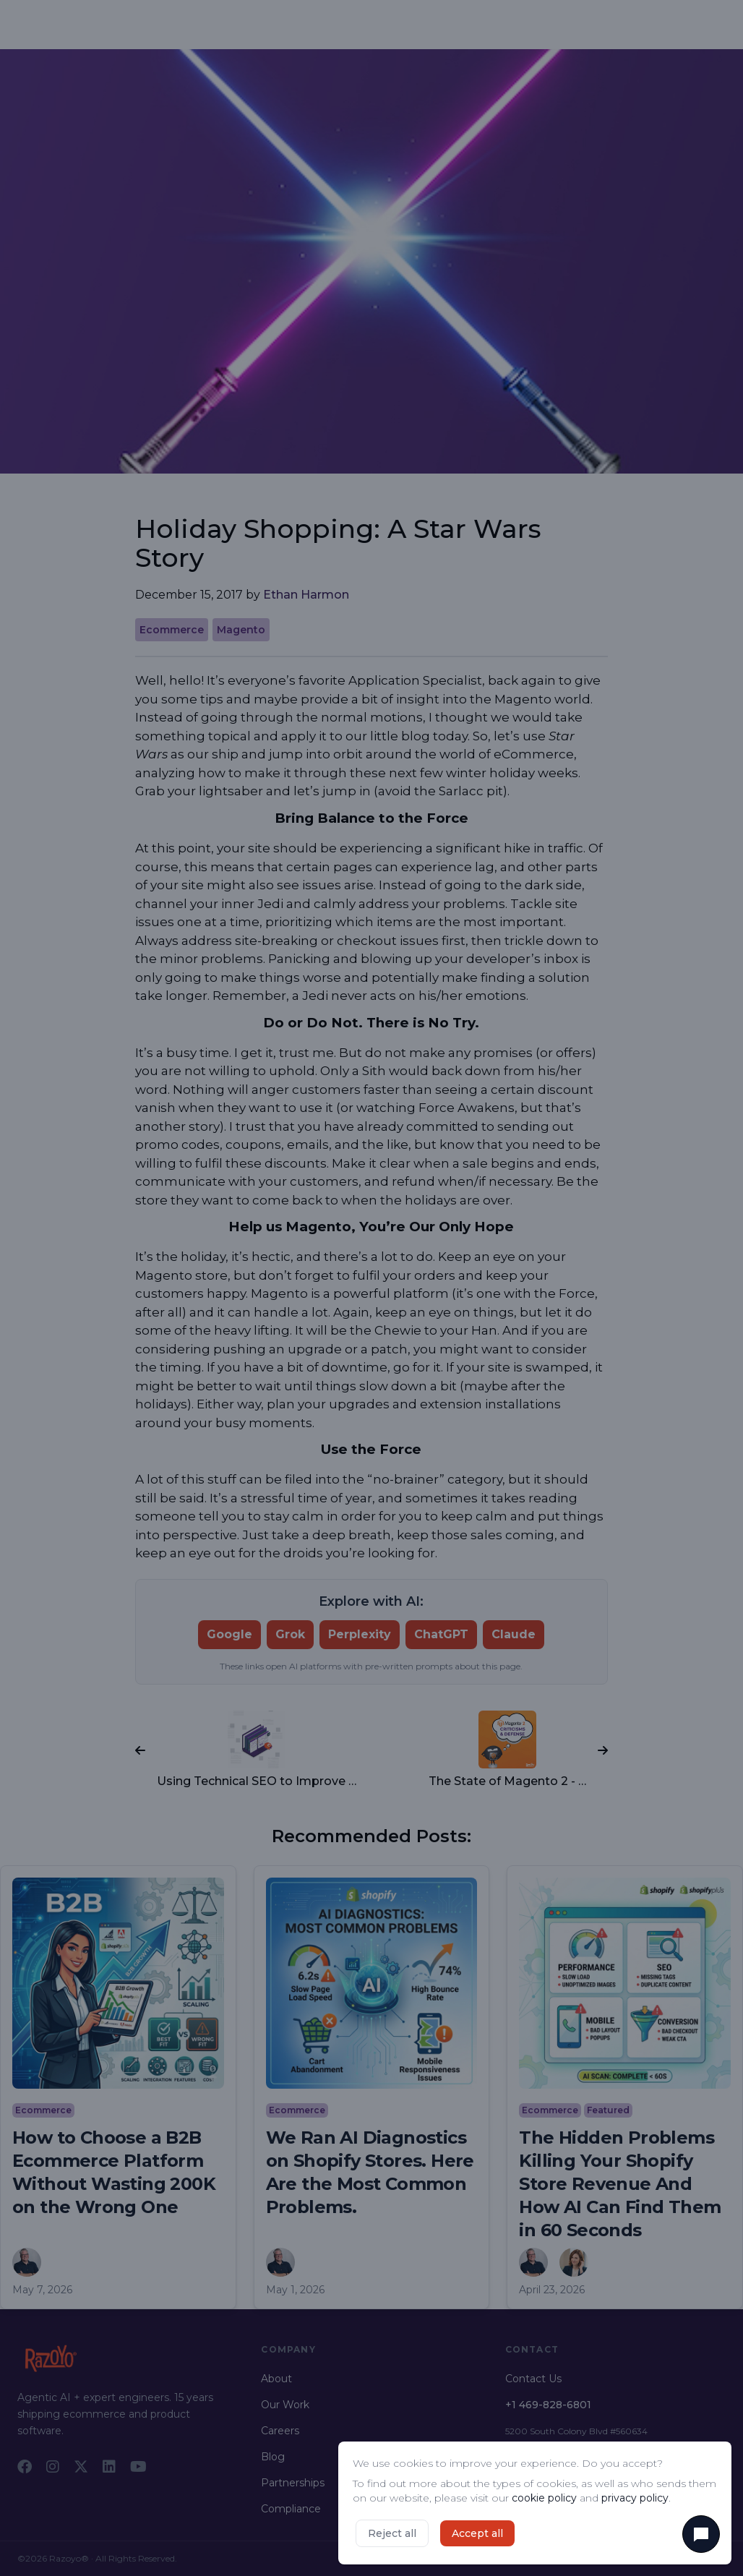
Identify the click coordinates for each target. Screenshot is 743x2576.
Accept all (477, 2533)
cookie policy (544, 2497)
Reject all (392, 2533)
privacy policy (635, 2497)
